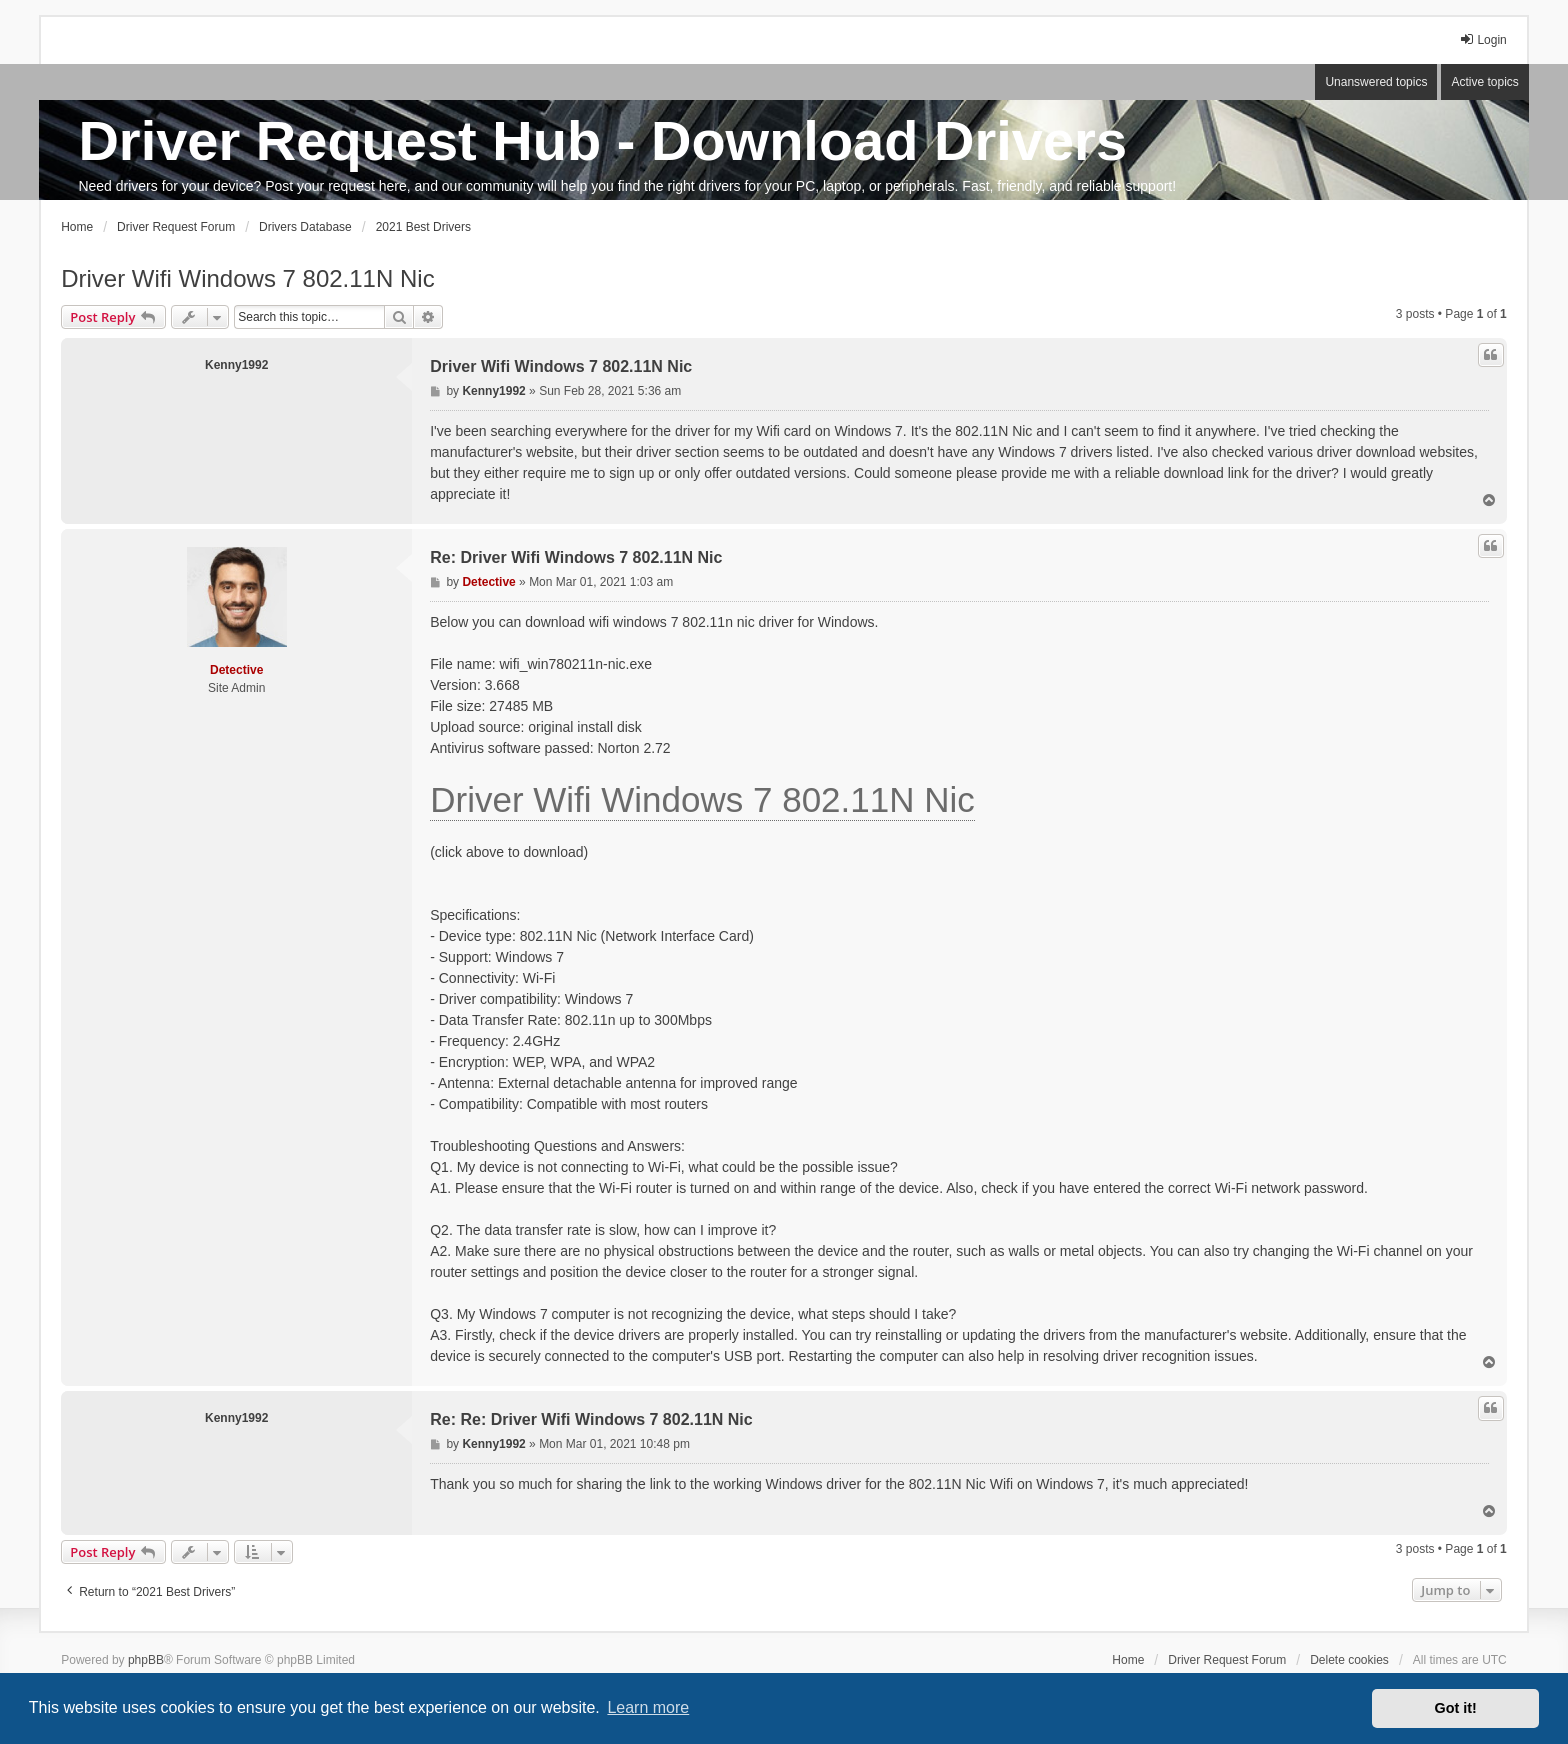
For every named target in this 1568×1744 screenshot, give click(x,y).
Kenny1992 (236, 365)
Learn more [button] (648, 1707)
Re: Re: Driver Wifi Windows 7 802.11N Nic (591, 1419)
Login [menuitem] (1482, 39)
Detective (236, 670)
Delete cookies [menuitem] (1349, 1660)
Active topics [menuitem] (1484, 82)
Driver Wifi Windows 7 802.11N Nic (247, 278)
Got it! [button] (1456, 1708)
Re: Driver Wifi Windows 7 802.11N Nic (576, 557)
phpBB (146, 1660)
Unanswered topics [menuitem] (1376, 82)
